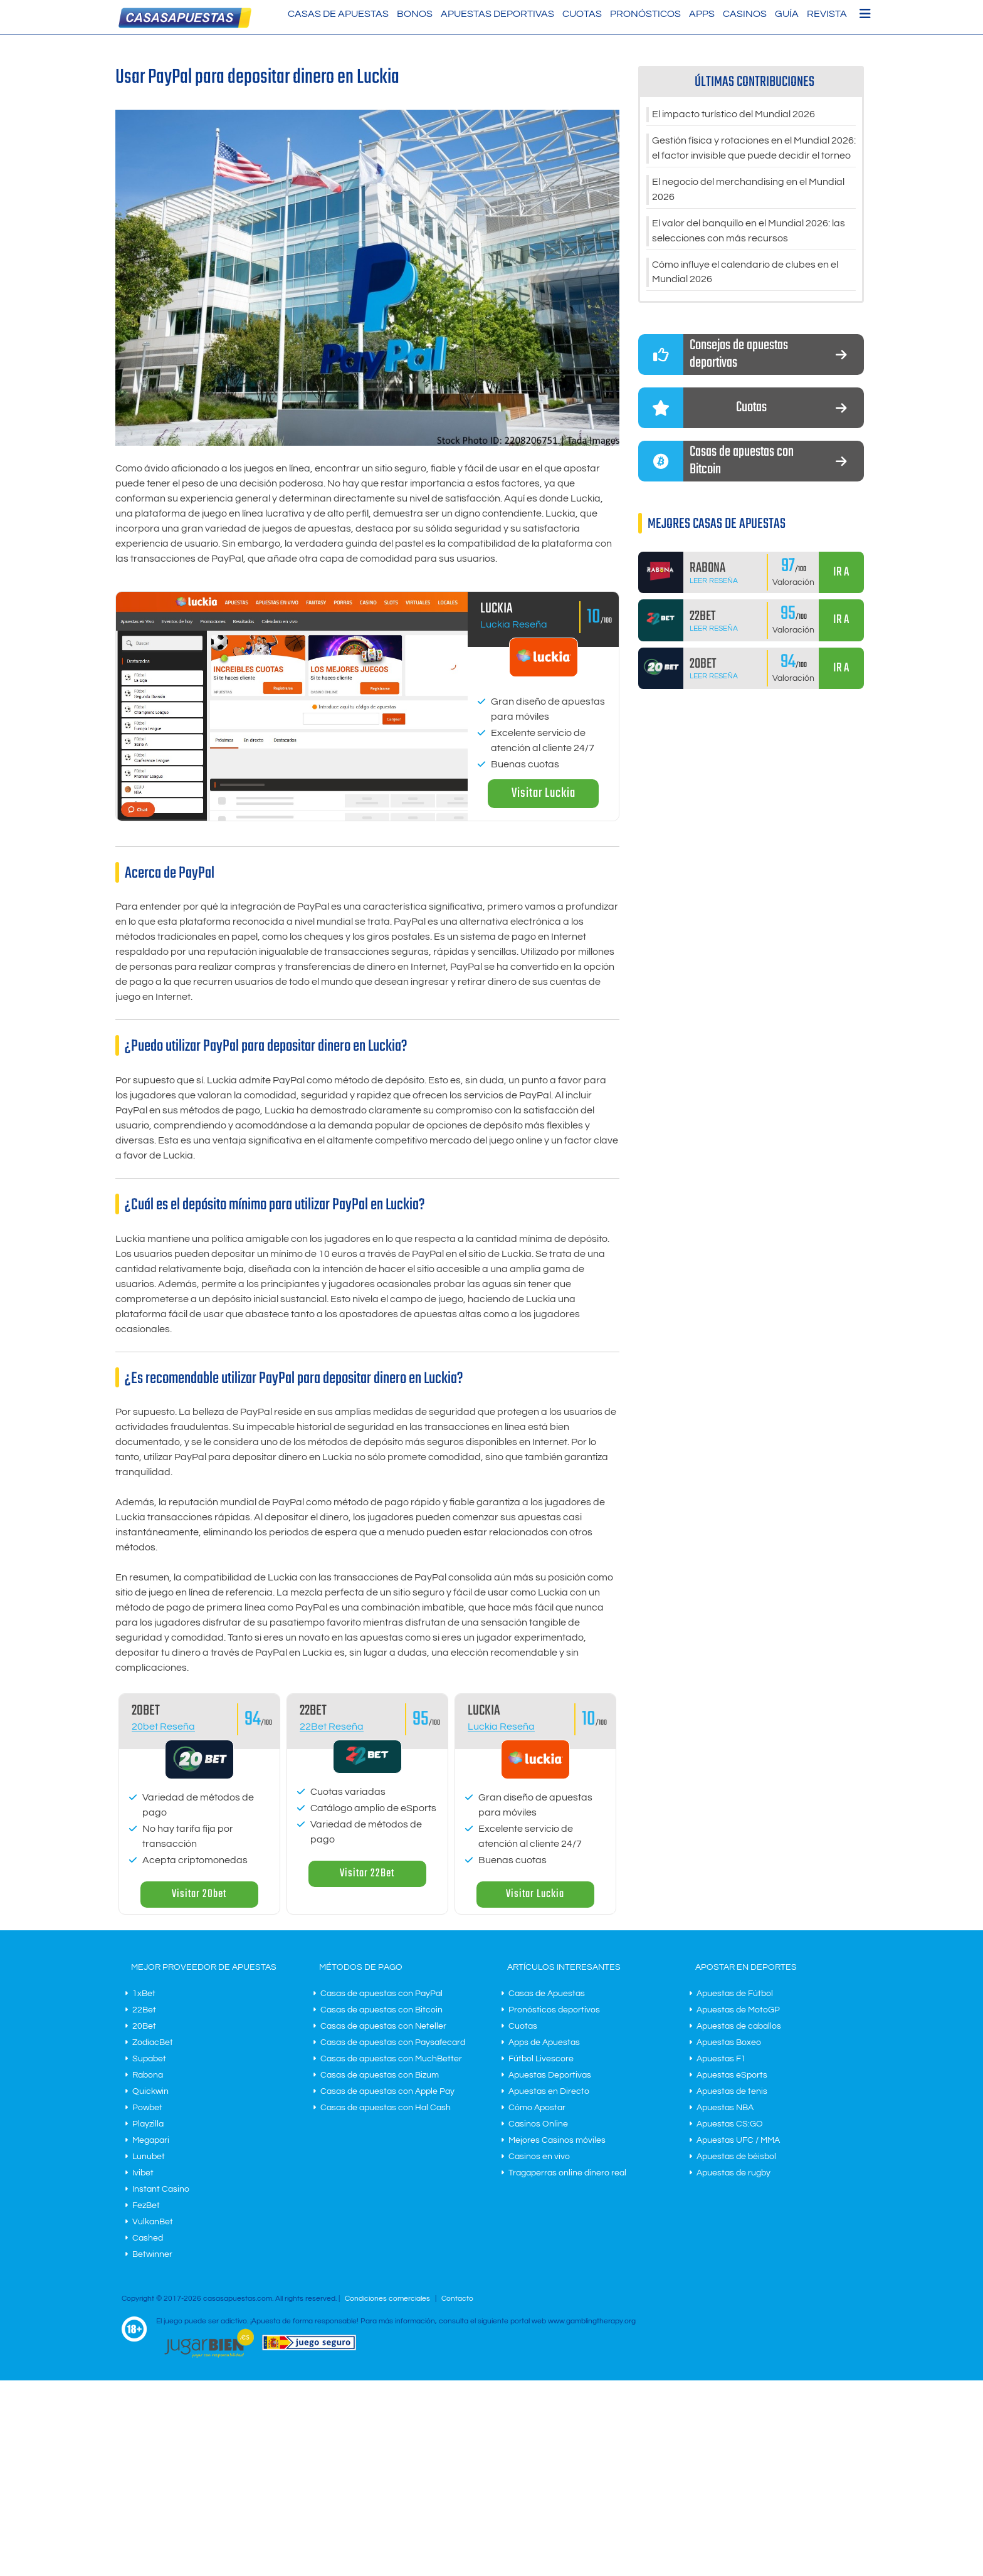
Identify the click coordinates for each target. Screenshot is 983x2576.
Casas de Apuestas (338, 14)
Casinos (745, 14)
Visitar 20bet (199, 1894)
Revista (827, 14)
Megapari (150, 2140)
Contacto (457, 2299)
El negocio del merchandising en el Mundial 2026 (748, 189)
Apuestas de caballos (739, 2026)
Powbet (147, 2107)
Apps (702, 14)
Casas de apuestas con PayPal (381, 1993)
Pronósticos (645, 14)
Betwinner (152, 2254)
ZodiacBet (152, 2042)
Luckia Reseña (513, 624)
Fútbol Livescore (541, 2058)
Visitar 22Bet (367, 1873)
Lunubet (148, 2156)
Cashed (147, 2238)
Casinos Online (538, 2124)
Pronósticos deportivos (554, 2010)
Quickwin (150, 2091)
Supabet (149, 2058)
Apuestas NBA (725, 2107)
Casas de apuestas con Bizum (379, 2075)
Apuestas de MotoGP (738, 2010)
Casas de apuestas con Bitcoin (381, 2010)
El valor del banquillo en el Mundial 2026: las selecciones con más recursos (748, 231)
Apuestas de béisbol (736, 2156)
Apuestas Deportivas (497, 14)
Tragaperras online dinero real (567, 2173)
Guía (787, 14)
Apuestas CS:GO (730, 2124)
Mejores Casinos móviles (557, 2140)
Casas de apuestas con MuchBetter (391, 2058)
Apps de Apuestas (544, 2042)
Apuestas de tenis (732, 2091)
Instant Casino (160, 2189)
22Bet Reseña (332, 1727)
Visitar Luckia (544, 793)
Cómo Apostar (536, 2107)
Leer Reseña (714, 581)
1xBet (143, 1993)
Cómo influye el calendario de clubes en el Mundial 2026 (745, 272)
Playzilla (148, 2124)
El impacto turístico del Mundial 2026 (733, 115)
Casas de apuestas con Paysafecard (392, 2042)
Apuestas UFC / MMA (738, 2140)
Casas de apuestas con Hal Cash (385, 2107)
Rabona (147, 2075)
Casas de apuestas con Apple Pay (387, 2091)
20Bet (144, 2026)
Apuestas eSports (732, 2075)
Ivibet (143, 2173)
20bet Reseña (163, 1727)
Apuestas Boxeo (729, 2042)
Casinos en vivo (539, 2156)
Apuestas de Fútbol (735, 1993)
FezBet (146, 2205)
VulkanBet (152, 2221)
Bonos (415, 14)
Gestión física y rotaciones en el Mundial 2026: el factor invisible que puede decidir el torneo (754, 148)
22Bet (144, 2010)
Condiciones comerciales (388, 2299)
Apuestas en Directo (548, 2091)
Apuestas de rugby (733, 2173)
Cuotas (582, 14)
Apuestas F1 (721, 2058)
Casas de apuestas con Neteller (383, 2026)
